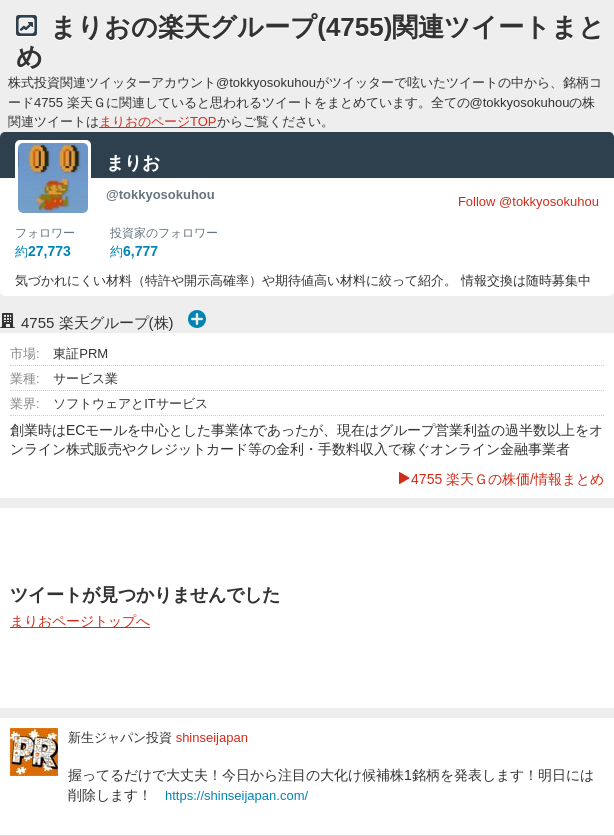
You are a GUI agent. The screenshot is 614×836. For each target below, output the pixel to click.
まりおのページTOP (158, 121)
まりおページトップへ (80, 621)
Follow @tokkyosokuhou (528, 201)
